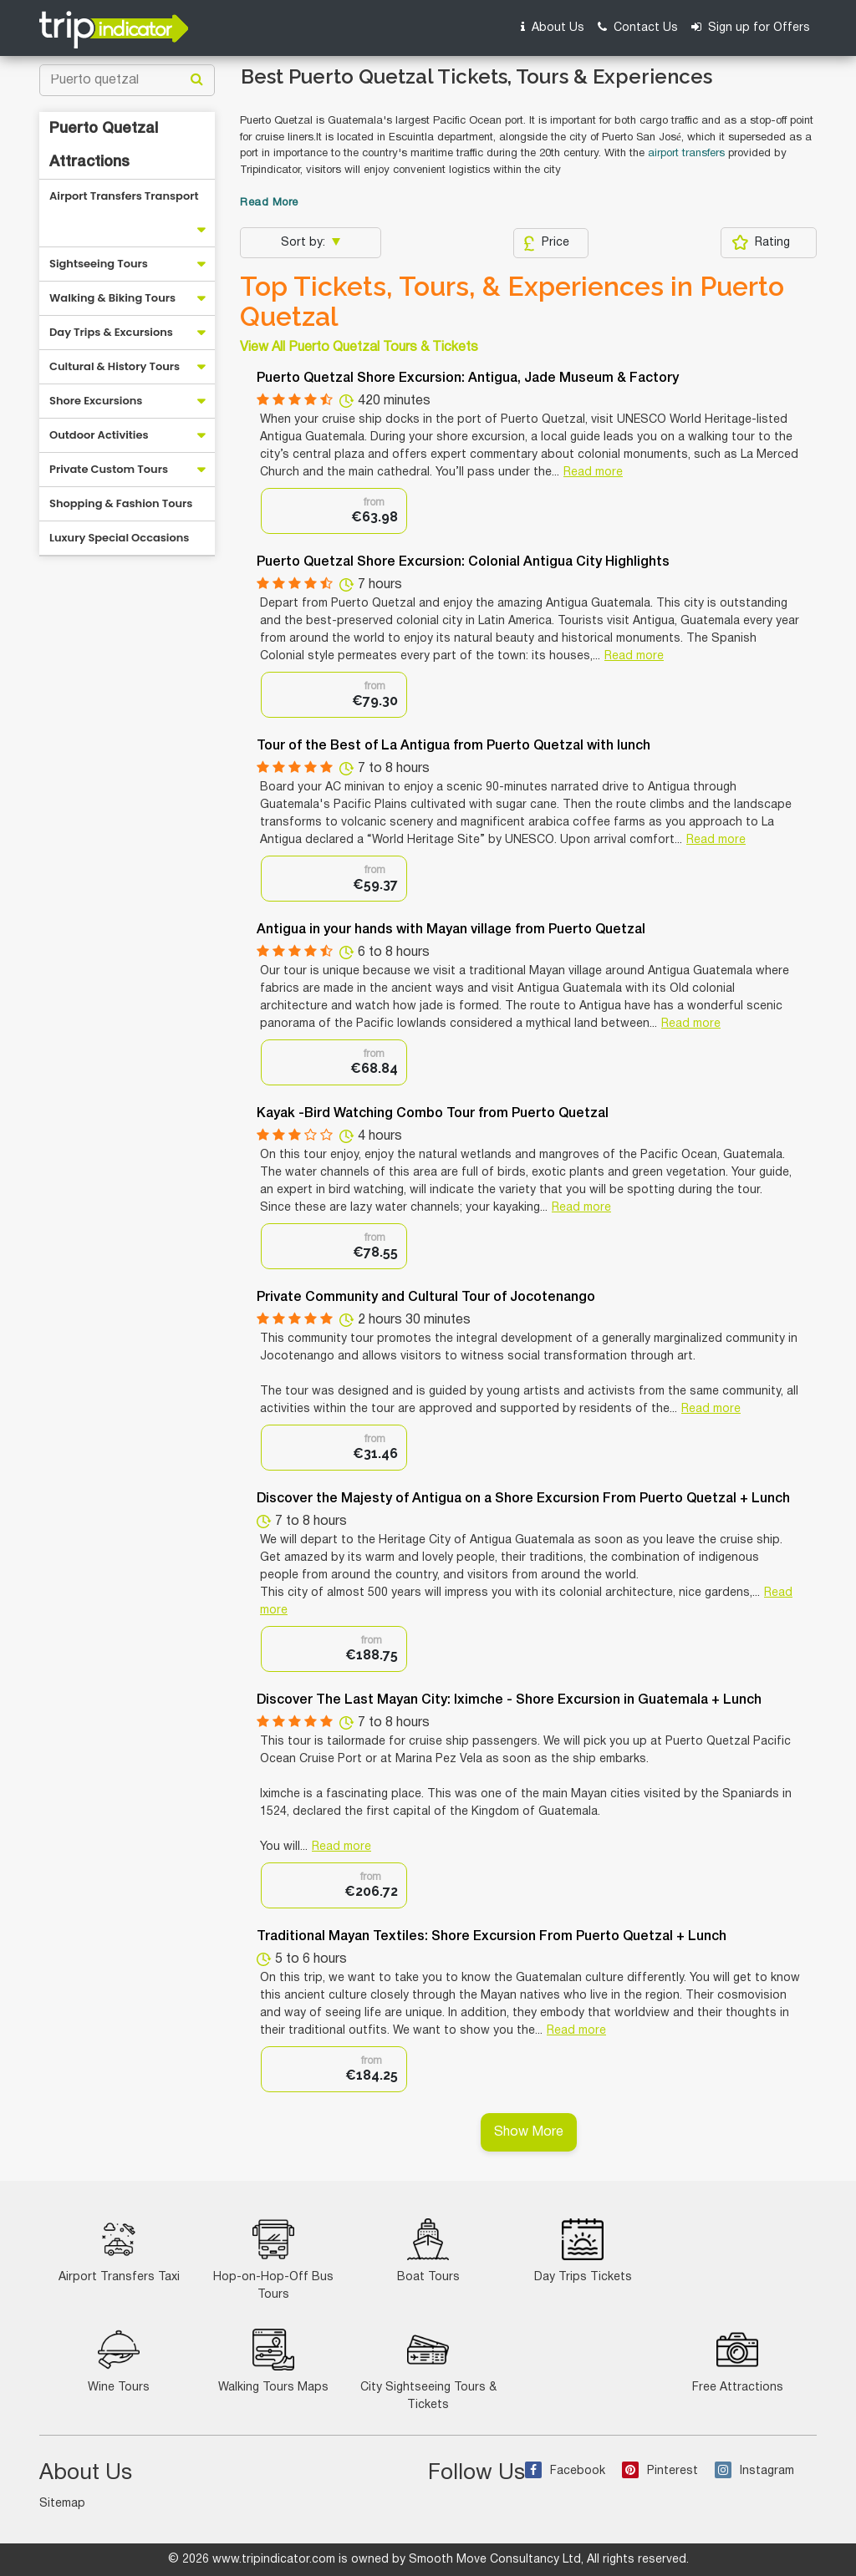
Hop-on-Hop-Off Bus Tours (273, 2259)
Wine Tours (119, 2361)
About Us (552, 27)
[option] (334, 511)
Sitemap (62, 2503)
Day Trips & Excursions (111, 332)
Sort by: (305, 242)
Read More (269, 203)
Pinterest (660, 2471)
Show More (528, 2132)
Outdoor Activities (99, 435)
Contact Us (638, 27)
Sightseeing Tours (98, 264)
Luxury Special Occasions (119, 538)
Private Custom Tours (108, 469)
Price (546, 243)
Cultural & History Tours (114, 366)
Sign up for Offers (750, 27)
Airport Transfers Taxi (119, 2250)
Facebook (565, 2471)
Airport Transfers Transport (124, 196)
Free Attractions (737, 2361)
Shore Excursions (95, 401)
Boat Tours (428, 2250)
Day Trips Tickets (583, 2250)
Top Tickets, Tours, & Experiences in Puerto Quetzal (512, 302)
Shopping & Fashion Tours (120, 503)
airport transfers (686, 154)
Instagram (754, 2471)
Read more (593, 472)
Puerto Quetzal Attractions (103, 145)
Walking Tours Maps (273, 2361)
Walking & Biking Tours (112, 298)
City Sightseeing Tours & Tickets (428, 2370)
